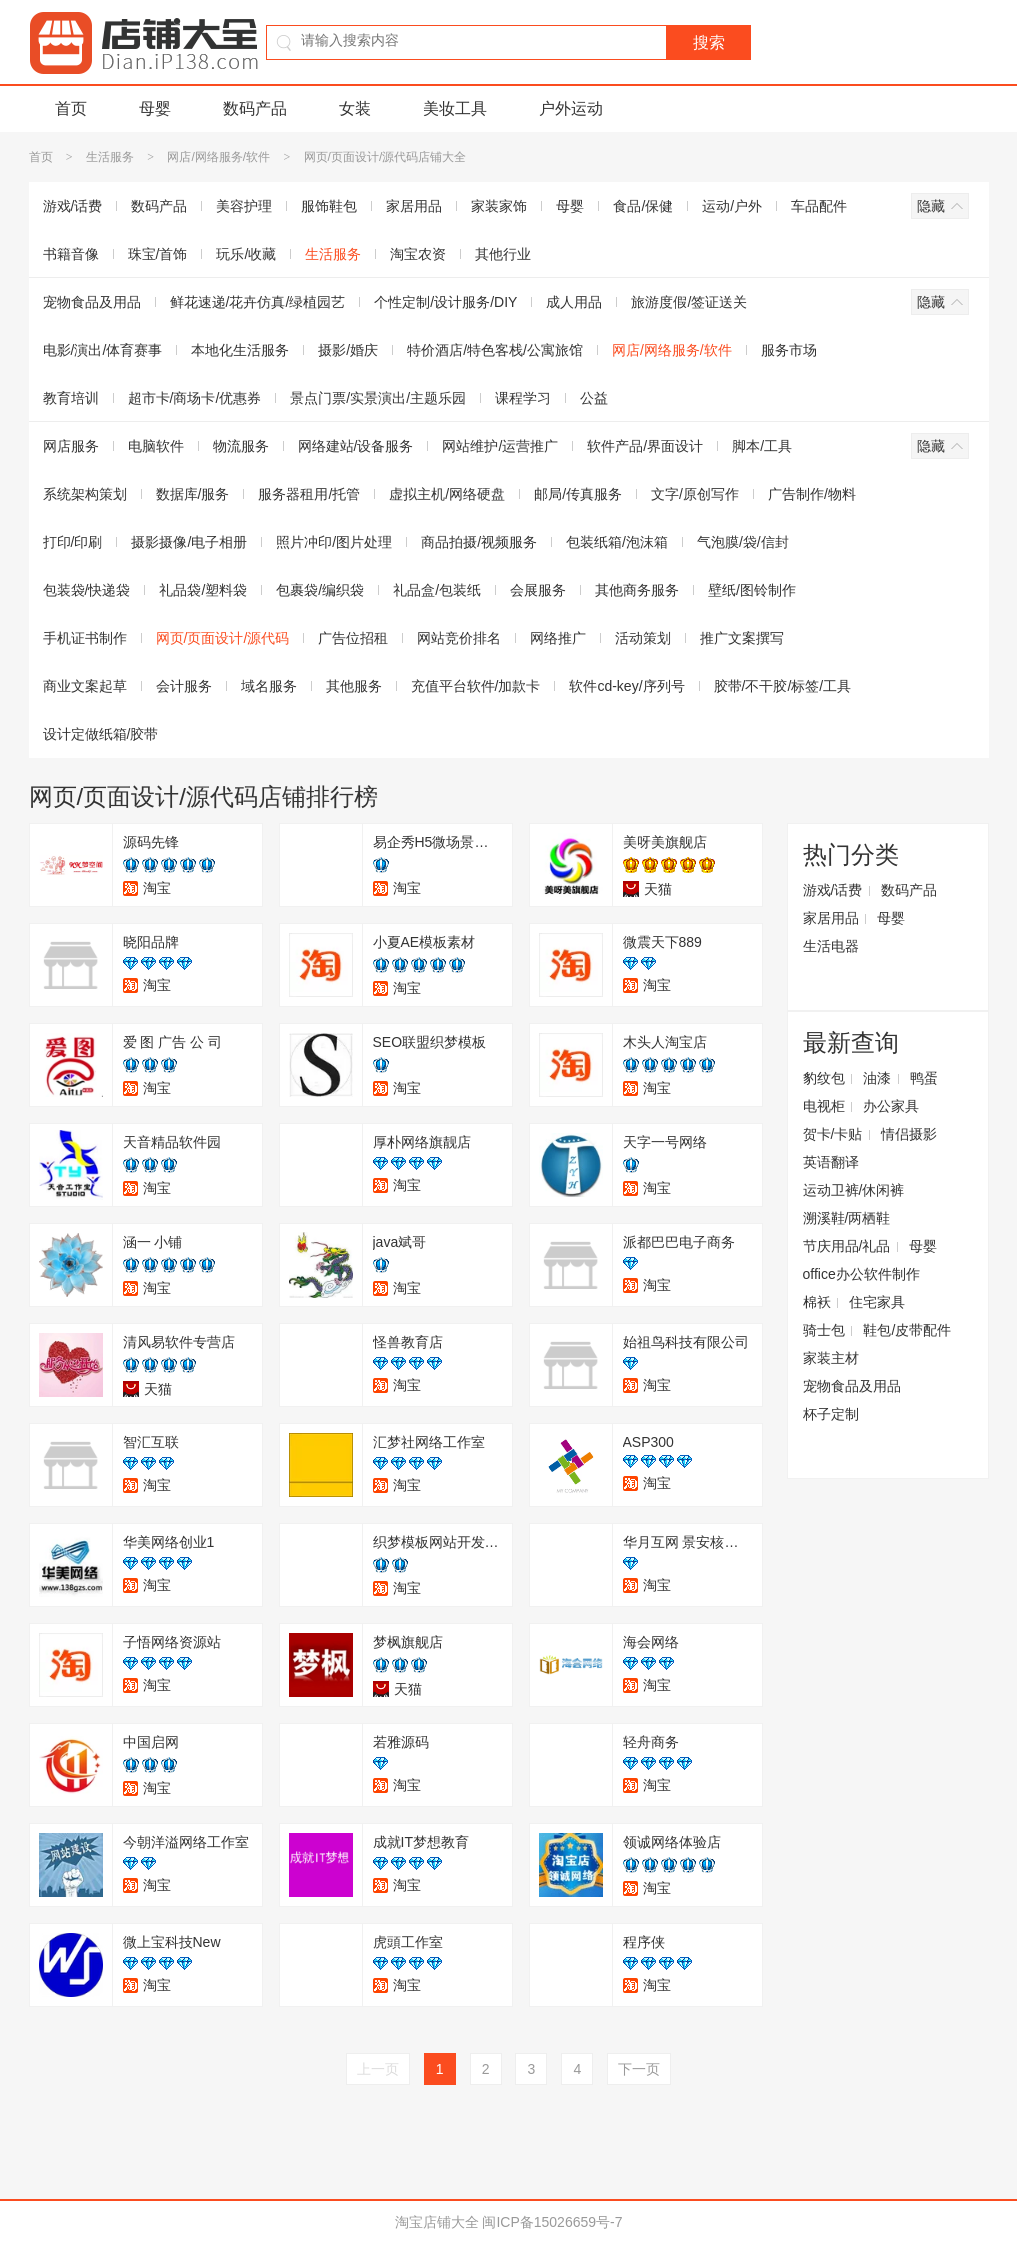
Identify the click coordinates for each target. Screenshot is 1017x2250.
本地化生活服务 (240, 350)
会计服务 (184, 686)
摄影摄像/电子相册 (189, 542)
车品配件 (819, 206)
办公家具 (891, 1106)
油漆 (877, 1078)
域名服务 (269, 686)
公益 (594, 398)
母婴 (155, 108)
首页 (71, 108)
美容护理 (244, 206)
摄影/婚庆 (348, 350)
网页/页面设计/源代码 (223, 638)
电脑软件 (156, 446)
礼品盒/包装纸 (437, 590)
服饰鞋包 (329, 206)
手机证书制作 (85, 638)
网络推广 (558, 638)
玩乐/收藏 (246, 254)
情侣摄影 (909, 1134)
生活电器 (831, 946)
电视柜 (824, 1106)
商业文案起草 (85, 686)
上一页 (378, 2069)
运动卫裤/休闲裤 (854, 1190)
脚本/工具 (762, 446)
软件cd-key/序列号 (626, 686)
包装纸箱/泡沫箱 (617, 542)
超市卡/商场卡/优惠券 (195, 398)
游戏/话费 (73, 206)
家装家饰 (499, 206)
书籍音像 (71, 254)
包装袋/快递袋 (87, 590)
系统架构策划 (85, 494)
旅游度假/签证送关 (689, 302)
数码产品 (255, 108)
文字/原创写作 (695, 494)
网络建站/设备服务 (356, 446)
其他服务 (354, 686)
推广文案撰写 (742, 638)
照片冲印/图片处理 (334, 542)
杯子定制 (831, 1414)
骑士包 (824, 1330)
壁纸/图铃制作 (752, 590)
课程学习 (523, 398)
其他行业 (503, 254)
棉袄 (817, 1302)
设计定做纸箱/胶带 (101, 734)
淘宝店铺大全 (437, 2222)
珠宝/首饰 (158, 254)
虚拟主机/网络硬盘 (447, 494)
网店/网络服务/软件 (218, 157)
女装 (355, 108)
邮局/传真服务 (578, 494)
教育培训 (71, 398)
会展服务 (538, 590)
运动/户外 (732, 206)
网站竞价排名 (459, 638)
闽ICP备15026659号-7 (552, 2222)
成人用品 (574, 302)
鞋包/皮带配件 (907, 1330)
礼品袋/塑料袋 (203, 590)
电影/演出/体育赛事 (103, 350)
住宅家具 (877, 1302)
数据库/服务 (193, 494)
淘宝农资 (418, 254)
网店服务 (71, 446)
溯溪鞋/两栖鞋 (847, 1218)
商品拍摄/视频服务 (479, 542)
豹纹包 (824, 1078)
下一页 (639, 2069)
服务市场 (789, 350)
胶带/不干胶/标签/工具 (783, 686)
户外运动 (571, 108)
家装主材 (831, 1358)
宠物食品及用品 (92, 302)
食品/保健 (643, 206)
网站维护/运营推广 (500, 446)
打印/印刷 (73, 542)
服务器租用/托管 (309, 494)
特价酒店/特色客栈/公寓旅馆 (495, 350)
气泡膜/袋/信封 (743, 542)
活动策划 (643, 638)
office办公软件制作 (861, 1274)
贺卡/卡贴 (833, 1134)
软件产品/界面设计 (645, 446)
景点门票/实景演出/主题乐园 (378, 398)
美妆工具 (455, 108)
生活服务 (110, 157)
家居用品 (414, 206)
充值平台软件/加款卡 (476, 686)
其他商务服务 (637, 590)
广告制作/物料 (812, 494)
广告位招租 (353, 638)
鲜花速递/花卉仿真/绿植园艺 (258, 302)
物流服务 (241, 446)
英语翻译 (831, 1162)
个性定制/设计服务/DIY (445, 302)
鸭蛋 (924, 1078)
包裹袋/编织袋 (320, 590)
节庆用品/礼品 (847, 1246)
